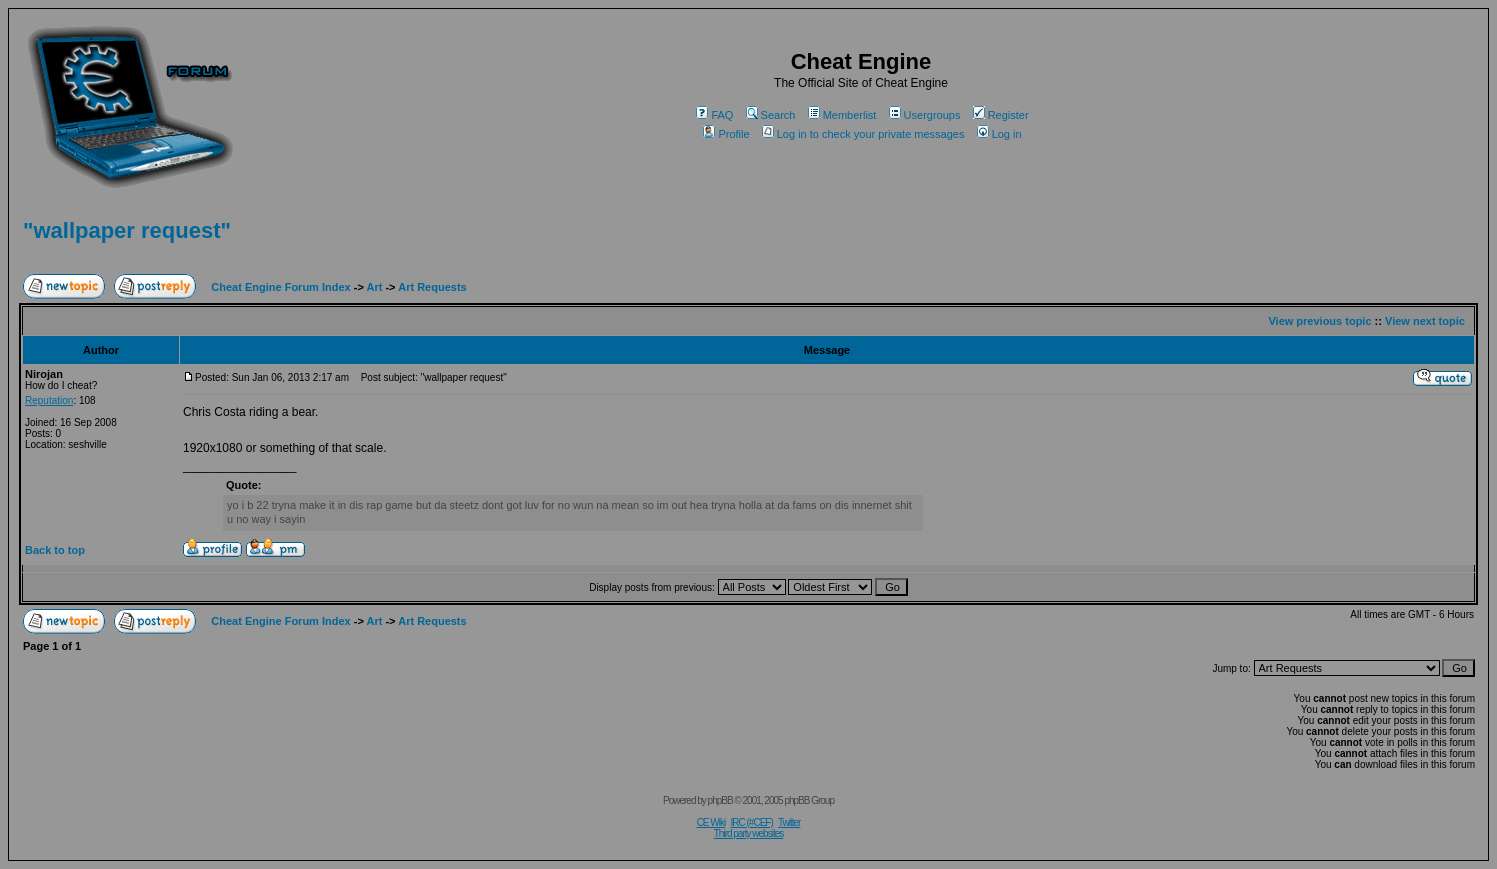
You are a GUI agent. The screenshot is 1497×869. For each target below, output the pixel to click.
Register (1001, 115)
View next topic (1425, 321)
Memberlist (842, 115)
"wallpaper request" (127, 230)
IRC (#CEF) (752, 822)
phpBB (720, 800)
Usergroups (925, 115)
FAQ (714, 115)
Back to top (55, 550)
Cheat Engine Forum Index (280, 287)
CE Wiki (711, 822)
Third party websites (748, 833)
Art (375, 287)
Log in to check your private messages (863, 134)
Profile (726, 134)
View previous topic (1319, 321)
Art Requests (432, 287)
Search (771, 115)
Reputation (49, 400)
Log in (999, 134)
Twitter (789, 822)
